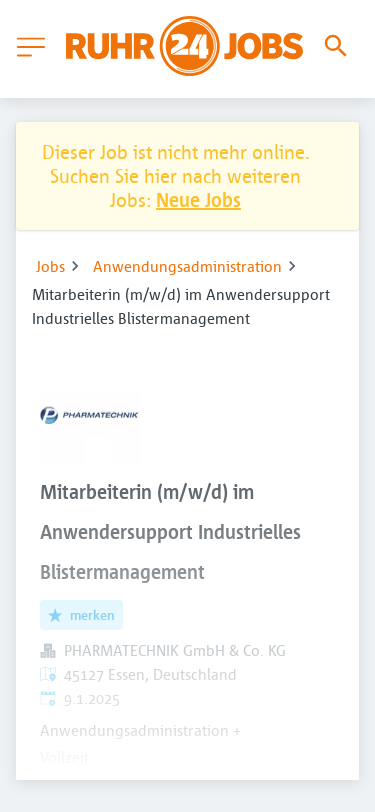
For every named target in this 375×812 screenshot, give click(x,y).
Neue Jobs (198, 199)
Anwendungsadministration (187, 266)
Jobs (50, 266)
